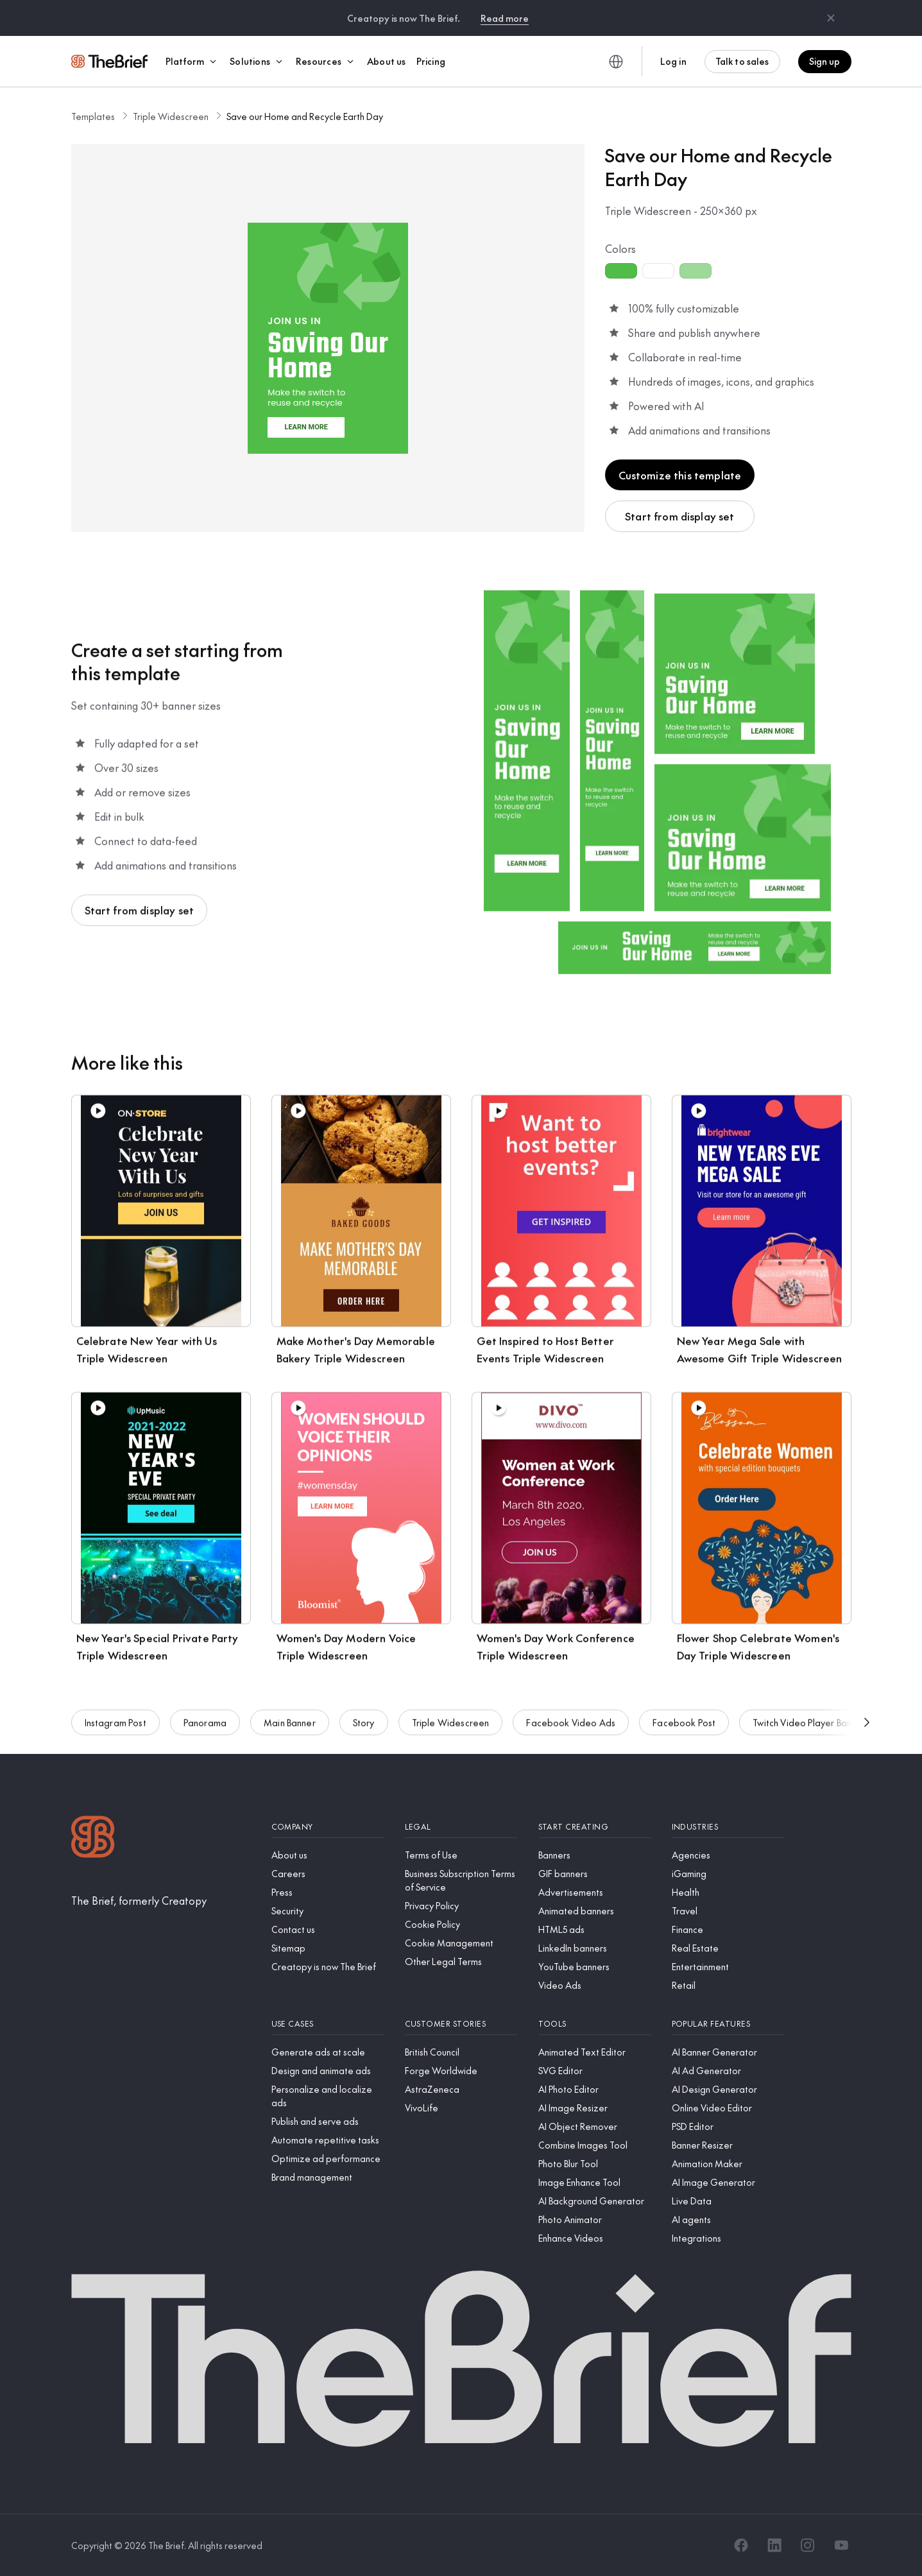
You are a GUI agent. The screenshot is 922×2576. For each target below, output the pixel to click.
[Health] (728, 1892)
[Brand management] (327, 2177)
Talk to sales (742, 61)
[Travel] (728, 1911)
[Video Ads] (594, 1985)
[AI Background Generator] (594, 2201)
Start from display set (680, 516)
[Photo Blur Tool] (594, 2163)
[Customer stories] (461, 2024)
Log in (673, 61)
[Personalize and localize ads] (327, 2095)
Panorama (205, 1727)
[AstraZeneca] (461, 2089)
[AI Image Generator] (728, 2182)
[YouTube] (841, 2545)
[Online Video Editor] (728, 2108)
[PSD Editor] (728, 2126)
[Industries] (728, 1827)
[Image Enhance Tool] (594, 2182)
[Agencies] (728, 1855)
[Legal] (461, 1827)
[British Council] (461, 2052)
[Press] (327, 1892)
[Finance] (728, 1929)
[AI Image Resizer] (594, 2108)
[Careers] (327, 1873)
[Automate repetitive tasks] (327, 2140)
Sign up (825, 61)
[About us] (327, 1855)
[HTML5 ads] (594, 1929)
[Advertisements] (594, 1892)
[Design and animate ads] (327, 2070)
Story (364, 1727)
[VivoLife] (461, 2108)
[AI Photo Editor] (594, 2089)
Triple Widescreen (171, 116)
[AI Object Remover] (594, 2126)
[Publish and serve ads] (327, 2121)
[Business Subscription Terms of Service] (461, 1880)
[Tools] (594, 2024)
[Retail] (728, 1985)
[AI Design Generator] (728, 2089)
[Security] (327, 1911)
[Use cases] (327, 2024)
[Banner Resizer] (728, 2145)
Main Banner (290, 1727)
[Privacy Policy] (461, 1905)
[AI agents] (728, 2219)
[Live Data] (728, 2201)
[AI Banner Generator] (728, 2052)
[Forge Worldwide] (461, 2070)
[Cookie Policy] (461, 1924)
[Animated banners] (594, 1911)
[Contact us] (327, 1929)
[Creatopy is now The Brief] (327, 1966)
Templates (93, 116)
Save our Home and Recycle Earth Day (304, 116)
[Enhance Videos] (594, 2238)
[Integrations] (728, 2238)
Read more (505, 18)
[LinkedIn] (774, 2545)
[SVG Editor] (594, 2070)
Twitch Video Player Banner (809, 1727)
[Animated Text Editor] (594, 2052)
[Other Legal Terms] (461, 1961)
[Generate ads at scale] (327, 2052)
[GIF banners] (594, 1873)
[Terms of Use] (461, 1855)
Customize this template (680, 475)
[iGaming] (728, 1873)
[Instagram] (808, 2545)
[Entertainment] (728, 1966)
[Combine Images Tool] (594, 2145)
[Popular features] (728, 2024)
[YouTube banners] (594, 1966)
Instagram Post (115, 1727)
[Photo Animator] (594, 2219)
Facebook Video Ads (570, 1727)
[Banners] (594, 1855)
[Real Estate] (728, 1948)
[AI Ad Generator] (728, 2070)
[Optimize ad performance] (327, 2158)
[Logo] (93, 1838)
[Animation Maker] (728, 2163)
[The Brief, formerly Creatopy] (139, 1900)
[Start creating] (594, 1827)
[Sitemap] (327, 1948)
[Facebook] (741, 2545)
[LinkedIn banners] (594, 1948)
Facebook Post (684, 1727)
